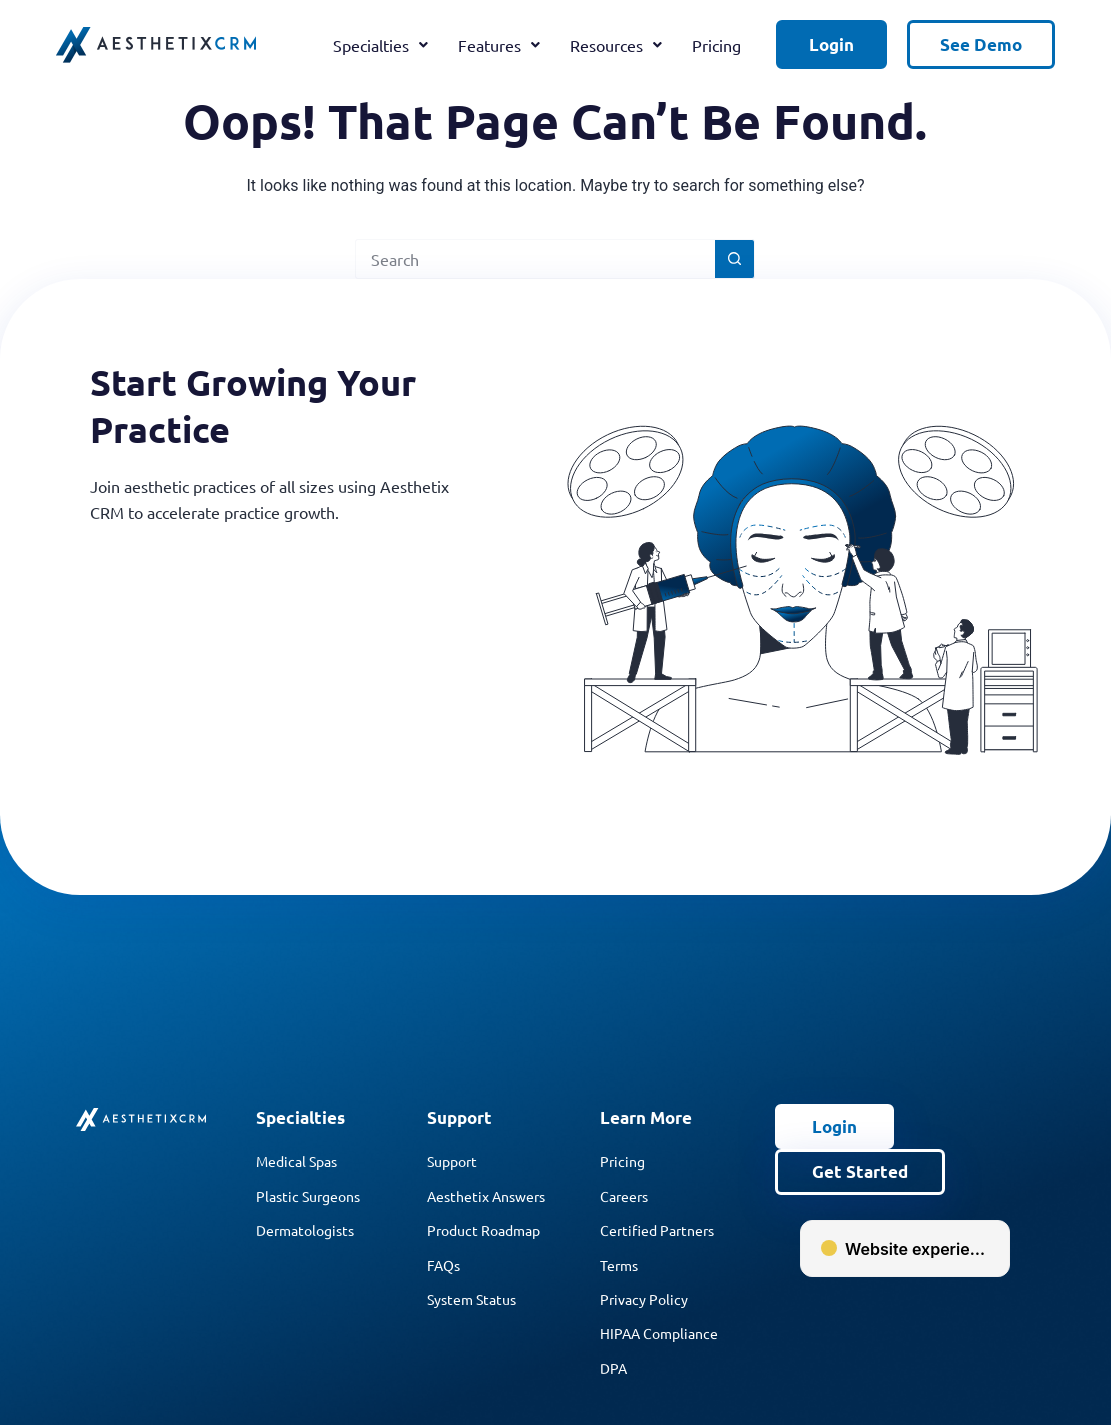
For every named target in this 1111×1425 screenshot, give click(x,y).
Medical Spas (296, 1161)
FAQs (443, 1265)
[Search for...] (535, 259)
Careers (624, 1196)
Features (499, 45)
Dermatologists (305, 1230)
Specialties (380, 45)
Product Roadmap (483, 1230)
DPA (613, 1368)
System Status (471, 1299)
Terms (619, 1265)
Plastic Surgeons (308, 1196)
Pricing (716, 45)
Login (831, 44)
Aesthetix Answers (486, 1196)
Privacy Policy (644, 1299)
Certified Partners (657, 1230)
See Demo (981, 44)
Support (452, 1161)
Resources (616, 45)
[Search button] (735, 259)
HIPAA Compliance (659, 1333)
